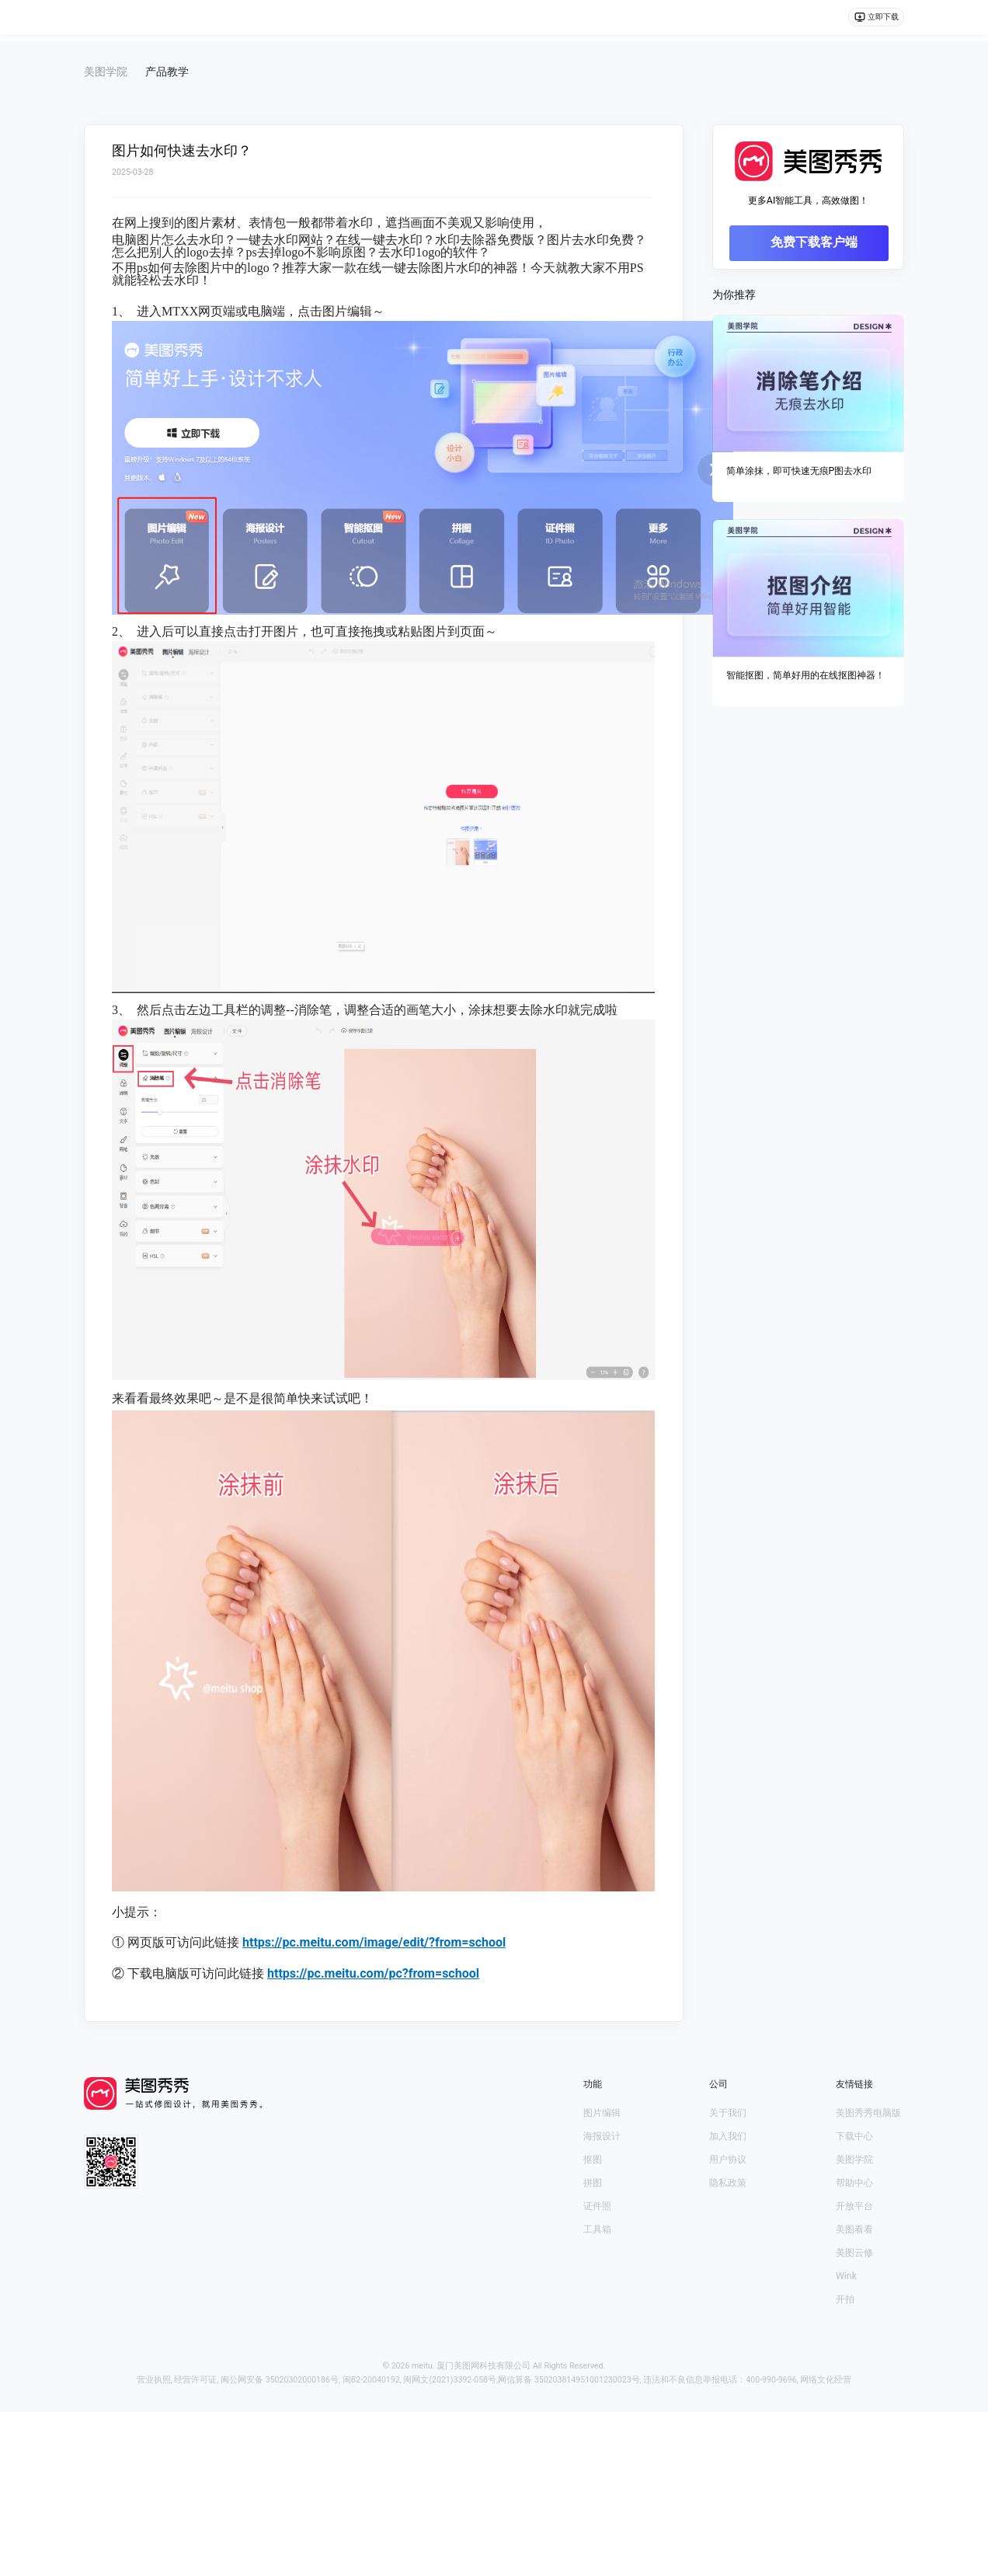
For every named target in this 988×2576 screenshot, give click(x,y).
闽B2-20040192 (371, 2380)
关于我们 (727, 2112)
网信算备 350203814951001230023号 (568, 2380)
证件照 (597, 2206)
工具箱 (597, 2229)
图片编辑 (602, 2112)
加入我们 (727, 2136)
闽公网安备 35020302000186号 (280, 2380)
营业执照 (154, 2380)
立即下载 (870, 20)
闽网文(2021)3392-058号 (449, 2380)
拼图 (592, 2182)
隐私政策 (727, 2182)
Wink (846, 2276)
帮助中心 (854, 2182)
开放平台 (854, 2206)
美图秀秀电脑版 (868, 2112)
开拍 (845, 2299)
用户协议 (727, 2159)
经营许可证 (195, 2380)
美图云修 (854, 2252)
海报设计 (602, 2136)
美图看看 (854, 2229)
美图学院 (854, 2159)
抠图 (592, 2159)
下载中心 (854, 2136)
